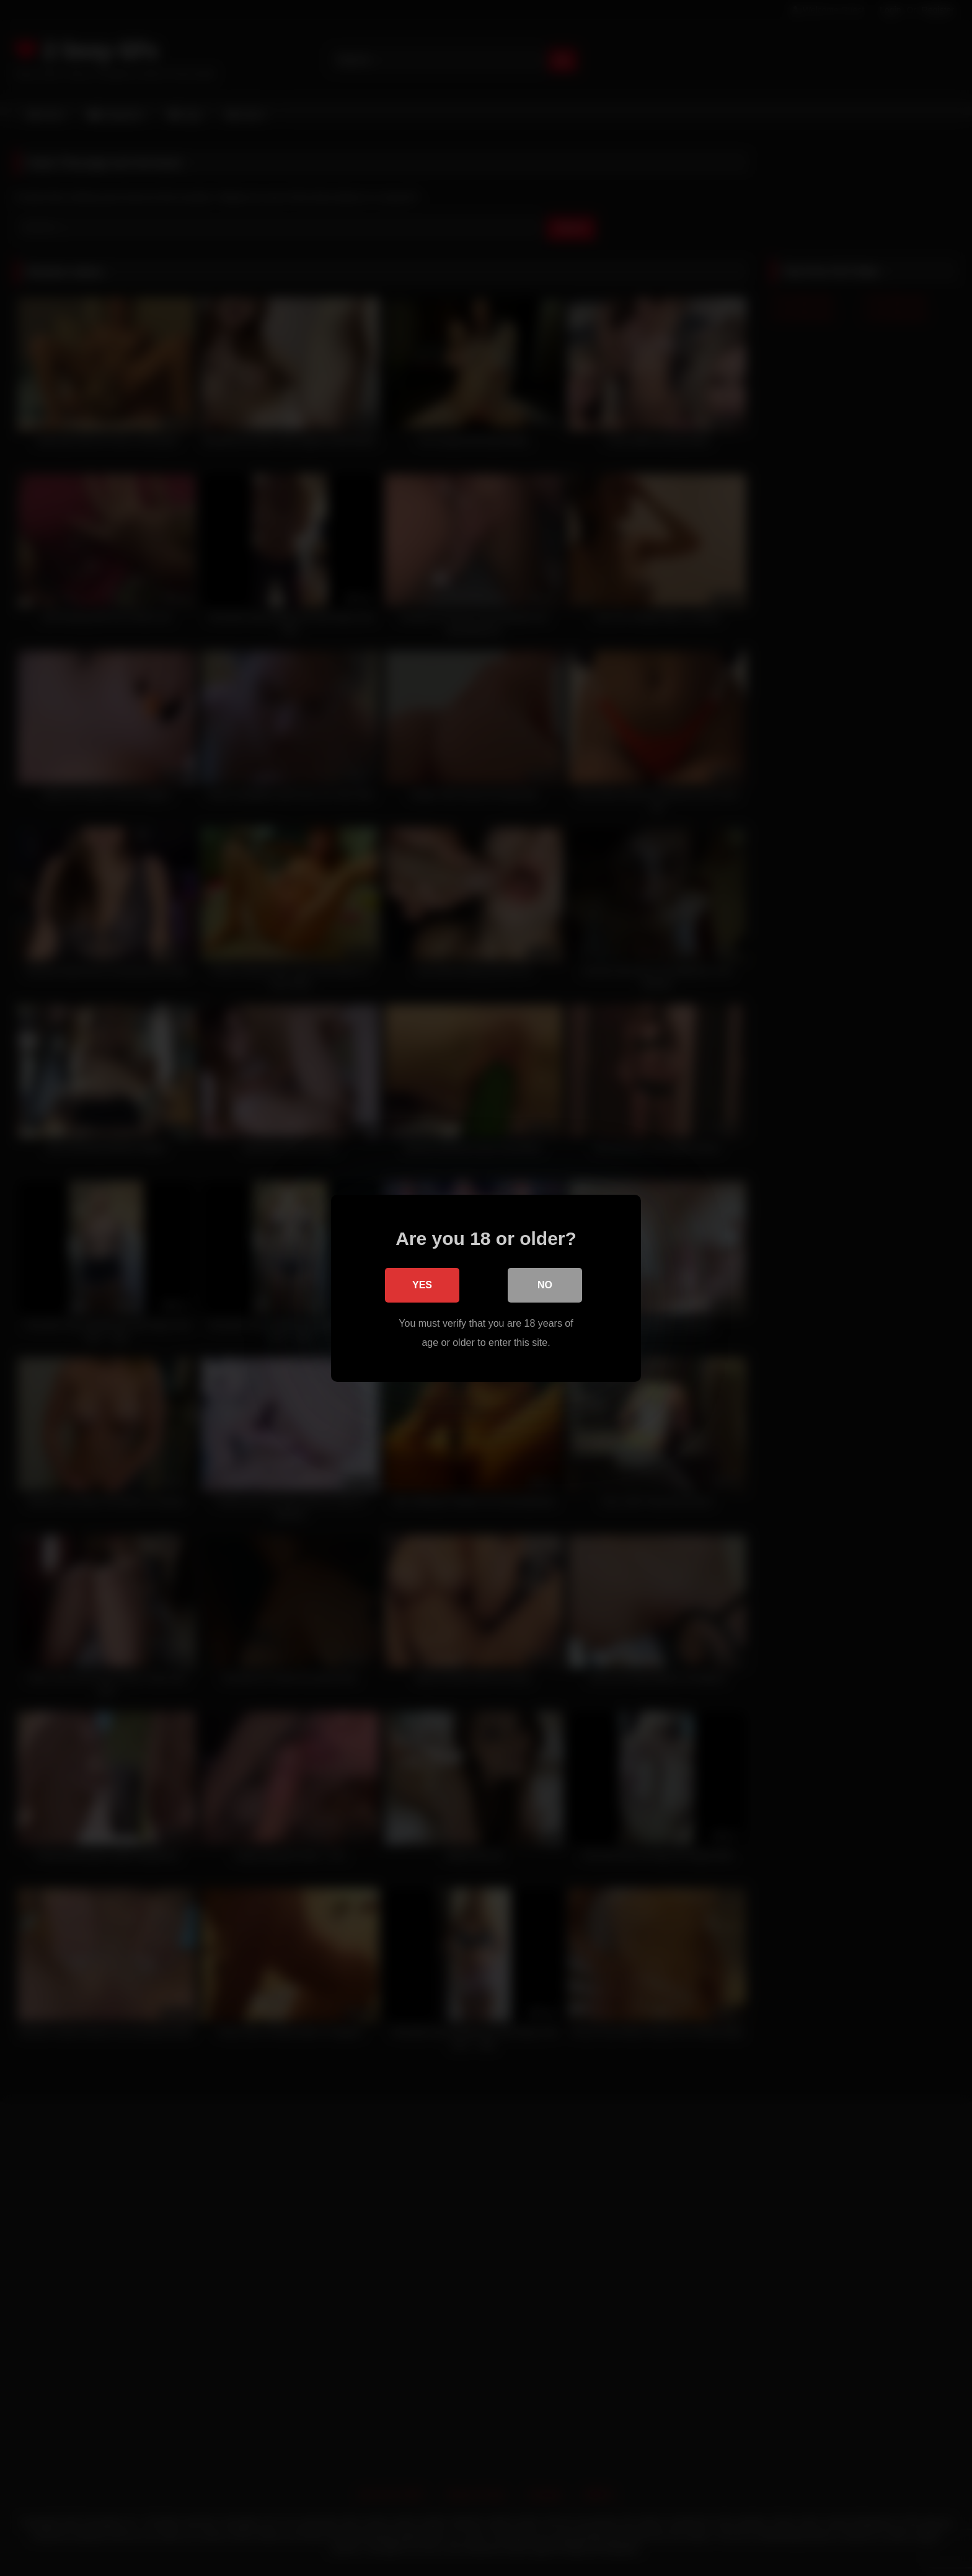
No (544, 1285)
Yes (422, 1285)
